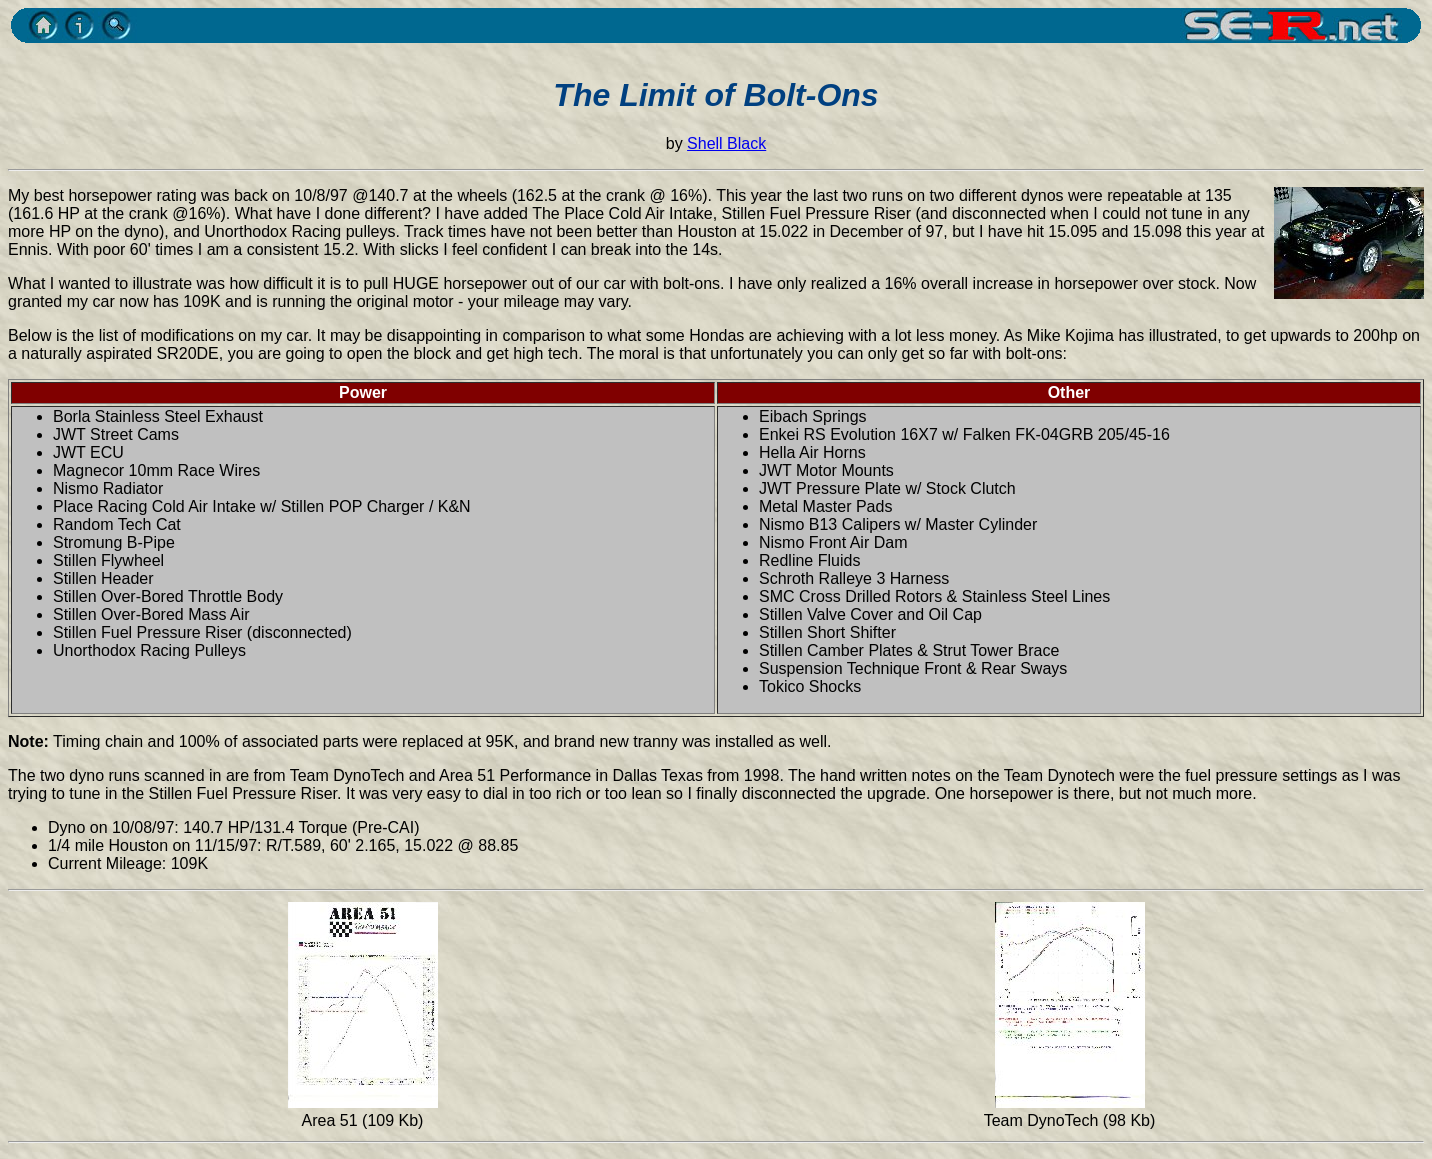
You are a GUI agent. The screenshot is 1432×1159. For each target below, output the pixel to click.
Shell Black (726, 143)
